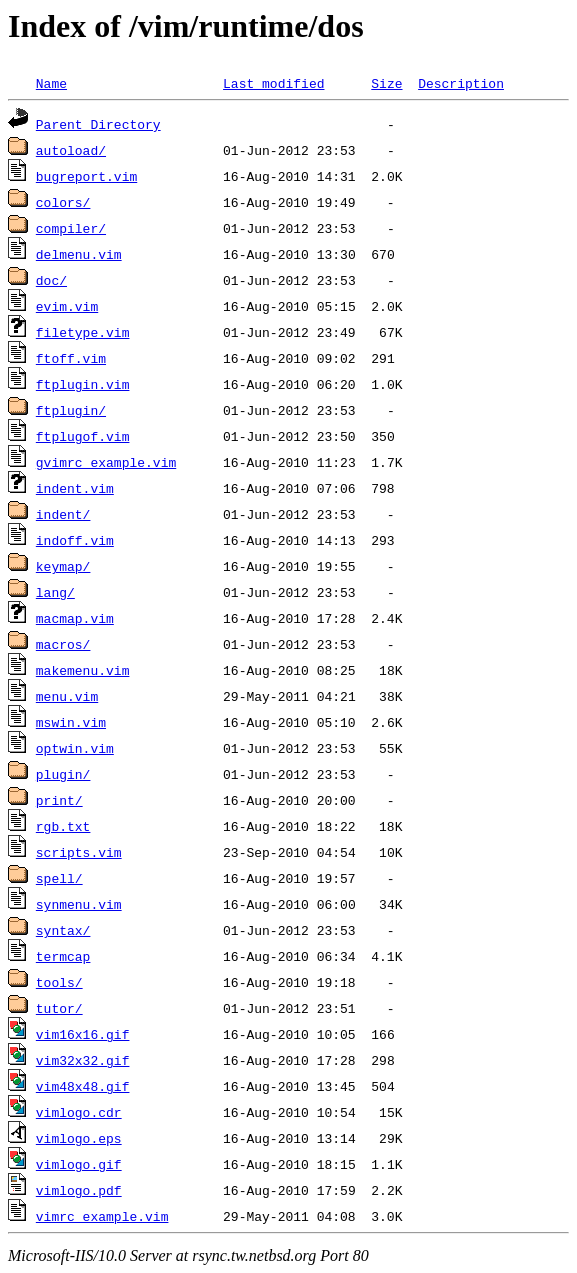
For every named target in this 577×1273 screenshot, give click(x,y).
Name (51, 83)
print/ (59, 800)
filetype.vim (83, 332)
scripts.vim (79, 852)
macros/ (63, 644)
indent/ (63, 514)
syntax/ (63, 930)
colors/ (63, 202)
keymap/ (63, 566)
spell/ (59, 878)
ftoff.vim (71, 358)
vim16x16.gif (83, 1034)
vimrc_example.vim (102, 1216)
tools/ (59, 982)
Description (461, 83)
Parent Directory (98, 124)
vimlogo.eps (79, 1138)
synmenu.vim (79, 904)
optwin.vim (75, 748)
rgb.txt (63, 826)
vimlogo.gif (79, 1164)
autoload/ (71, 150)
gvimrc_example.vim (106, 462)
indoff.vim (75, 540)
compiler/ (71, 228)
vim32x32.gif (83, 1060)
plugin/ (63, 774)
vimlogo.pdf (79, 1190)
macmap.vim (75, 618)
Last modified (273, 83)
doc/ (51, 280)
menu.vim (67, 696)
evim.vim (67, 306)
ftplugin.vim (83, 384)
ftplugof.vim (83, 436)
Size (386, 83)
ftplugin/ (71, 410)
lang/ (55, 592)
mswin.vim (71, 722)
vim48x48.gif (83, 1086)
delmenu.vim (79, 254)
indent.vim (75, 488)
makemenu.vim (83, 670)
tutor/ (59, 1008)
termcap (63, 956)
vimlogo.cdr (79, 1112)
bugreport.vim (86, 176)
